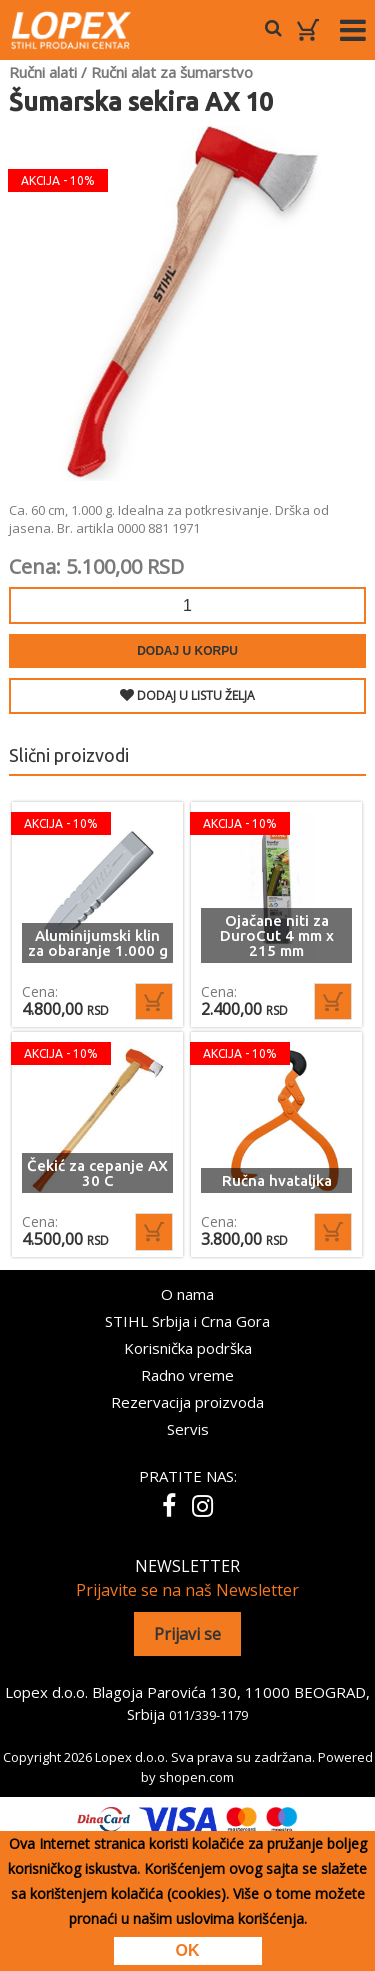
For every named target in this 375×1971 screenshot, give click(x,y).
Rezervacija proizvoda (187, 1402)
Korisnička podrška (188, 1348)
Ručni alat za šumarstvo (172, 72)
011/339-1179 (208, 1715)
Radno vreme (187, 1375)
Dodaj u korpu (187, 651)
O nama (187, 1294)
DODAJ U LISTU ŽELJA (187, 695)
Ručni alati (43, 72)
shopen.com (196, 1777)
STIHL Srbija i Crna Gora (187, 1321)
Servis (188, 1429)
